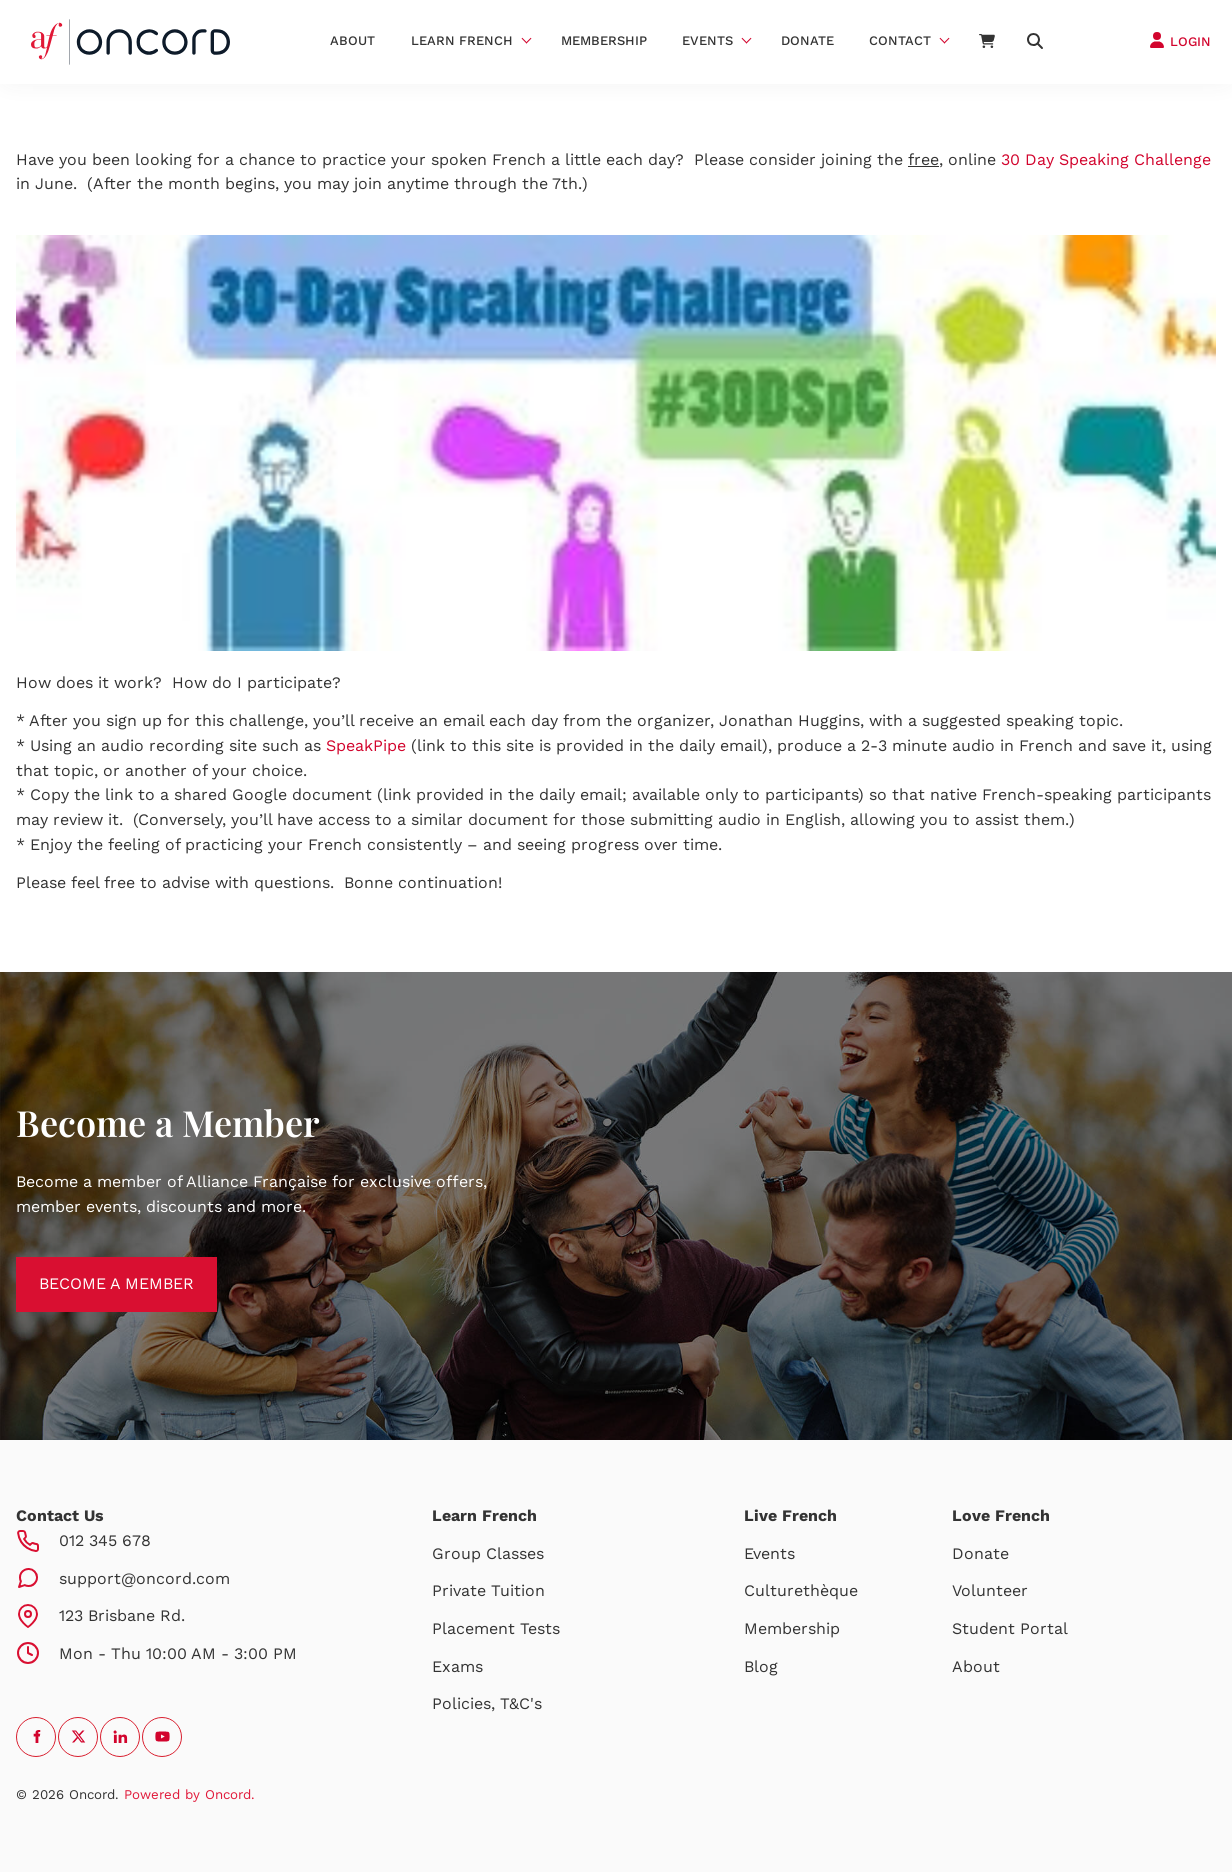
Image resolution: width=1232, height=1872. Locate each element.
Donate (807, 40)
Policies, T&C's (487, 1703)
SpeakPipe (366, 745)
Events (707, 40)
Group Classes (488, 1553)
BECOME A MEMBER (93, 1268)
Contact (900, 40)
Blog (761, 1666)
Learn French (462, 40)
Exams (457, 1666)
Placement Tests (496, 1628)
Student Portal (1010, 1628)
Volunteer (990, 1590)
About (352, 40)
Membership (604, 40)
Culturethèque (801, 1590)
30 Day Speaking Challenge (1106, 159)
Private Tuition (488, 1590)
